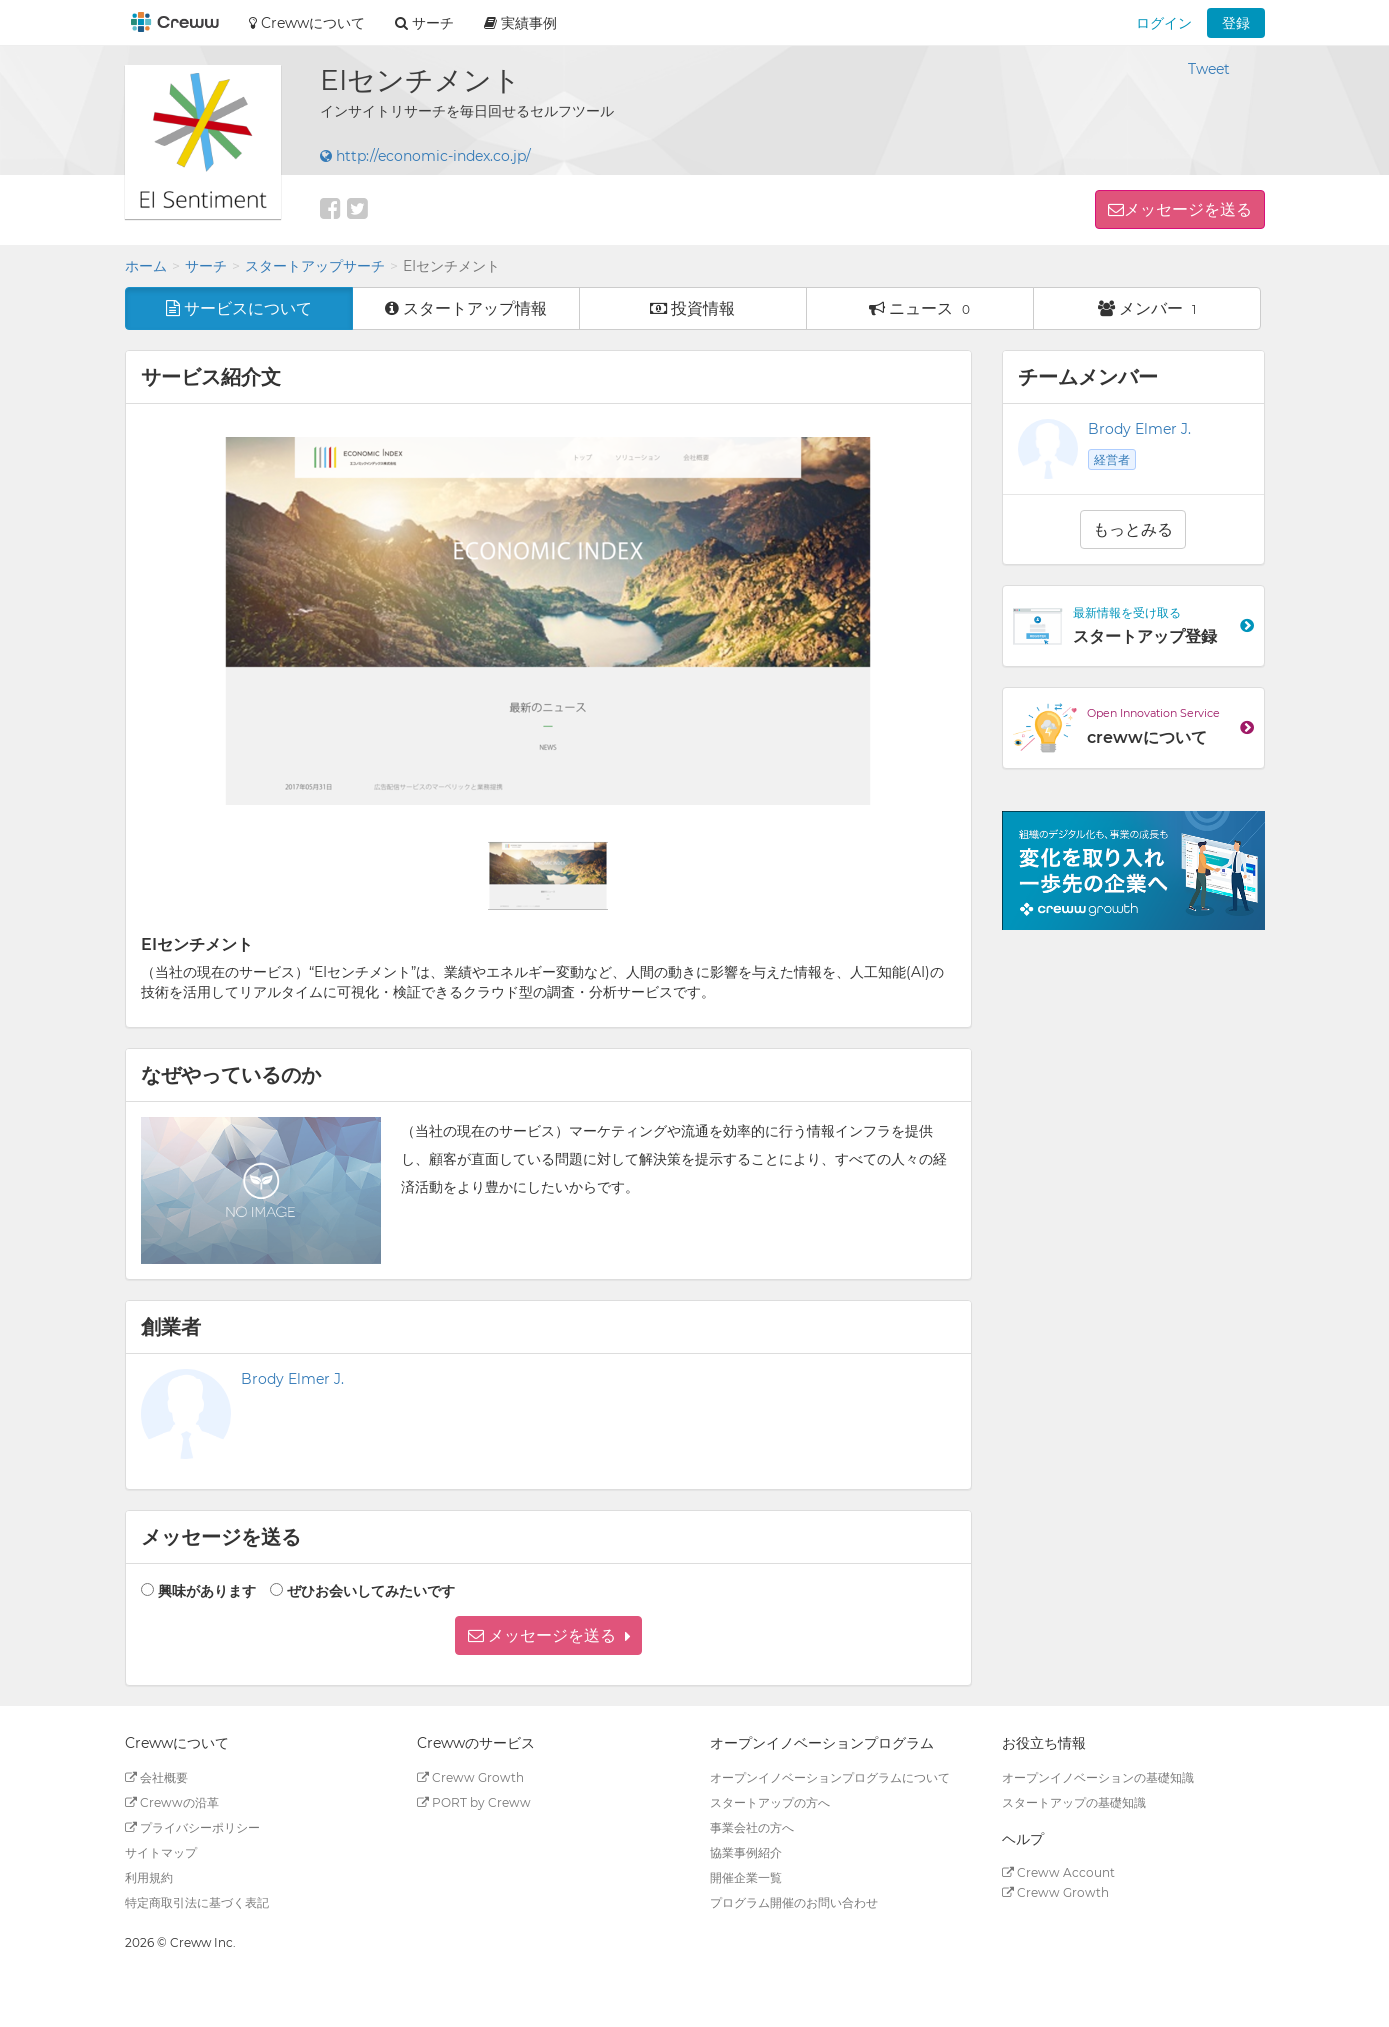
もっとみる (1133, 529)
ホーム (146, 266)
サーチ (206, 266)
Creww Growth (470, 1777)
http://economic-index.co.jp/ (425, 156)
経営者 (1112, 459)
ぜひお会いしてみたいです (371, 1591)
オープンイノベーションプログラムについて (830, 1777)
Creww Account (1058, 1872)
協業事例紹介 (746, 1852)
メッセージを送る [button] (1188, 209)
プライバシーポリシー (192, 1827)
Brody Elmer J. (292, 1379)
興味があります (207, 1591)
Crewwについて (307, 23)
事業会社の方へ (752, 1827)
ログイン (1164, 23)
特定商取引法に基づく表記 (197, 1902)
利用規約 (149, 1877)
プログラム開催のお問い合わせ (794, 1902)
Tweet (1209, 69)
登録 (1236, 23)
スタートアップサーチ (315, 266)
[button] (548, 1635)
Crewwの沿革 (172, 1802)
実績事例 (520, 23)
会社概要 (156, 1777)
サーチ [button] (424, 23)
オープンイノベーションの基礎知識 (1098, 1777)
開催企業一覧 (746, 1877)
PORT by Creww (474, 1802)
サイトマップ (161, 1852)
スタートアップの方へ (770, 1802)
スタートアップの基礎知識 (1074, 1802)
